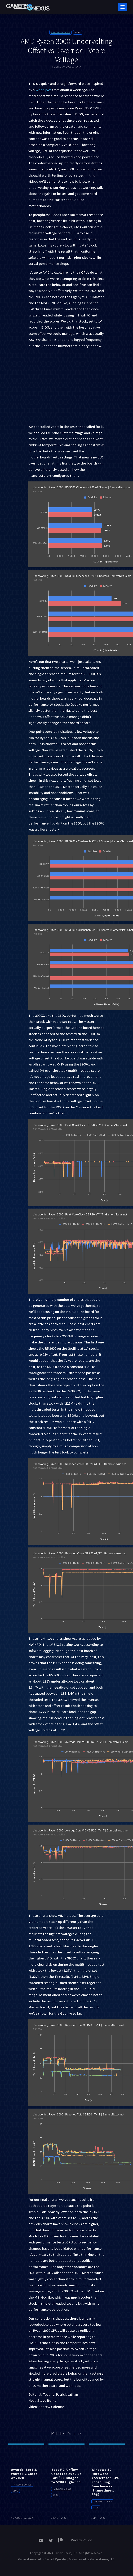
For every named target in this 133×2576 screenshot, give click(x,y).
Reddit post (44, 90)
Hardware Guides (60, 32)
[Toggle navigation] (122, 7)
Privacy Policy (81, 2540)
